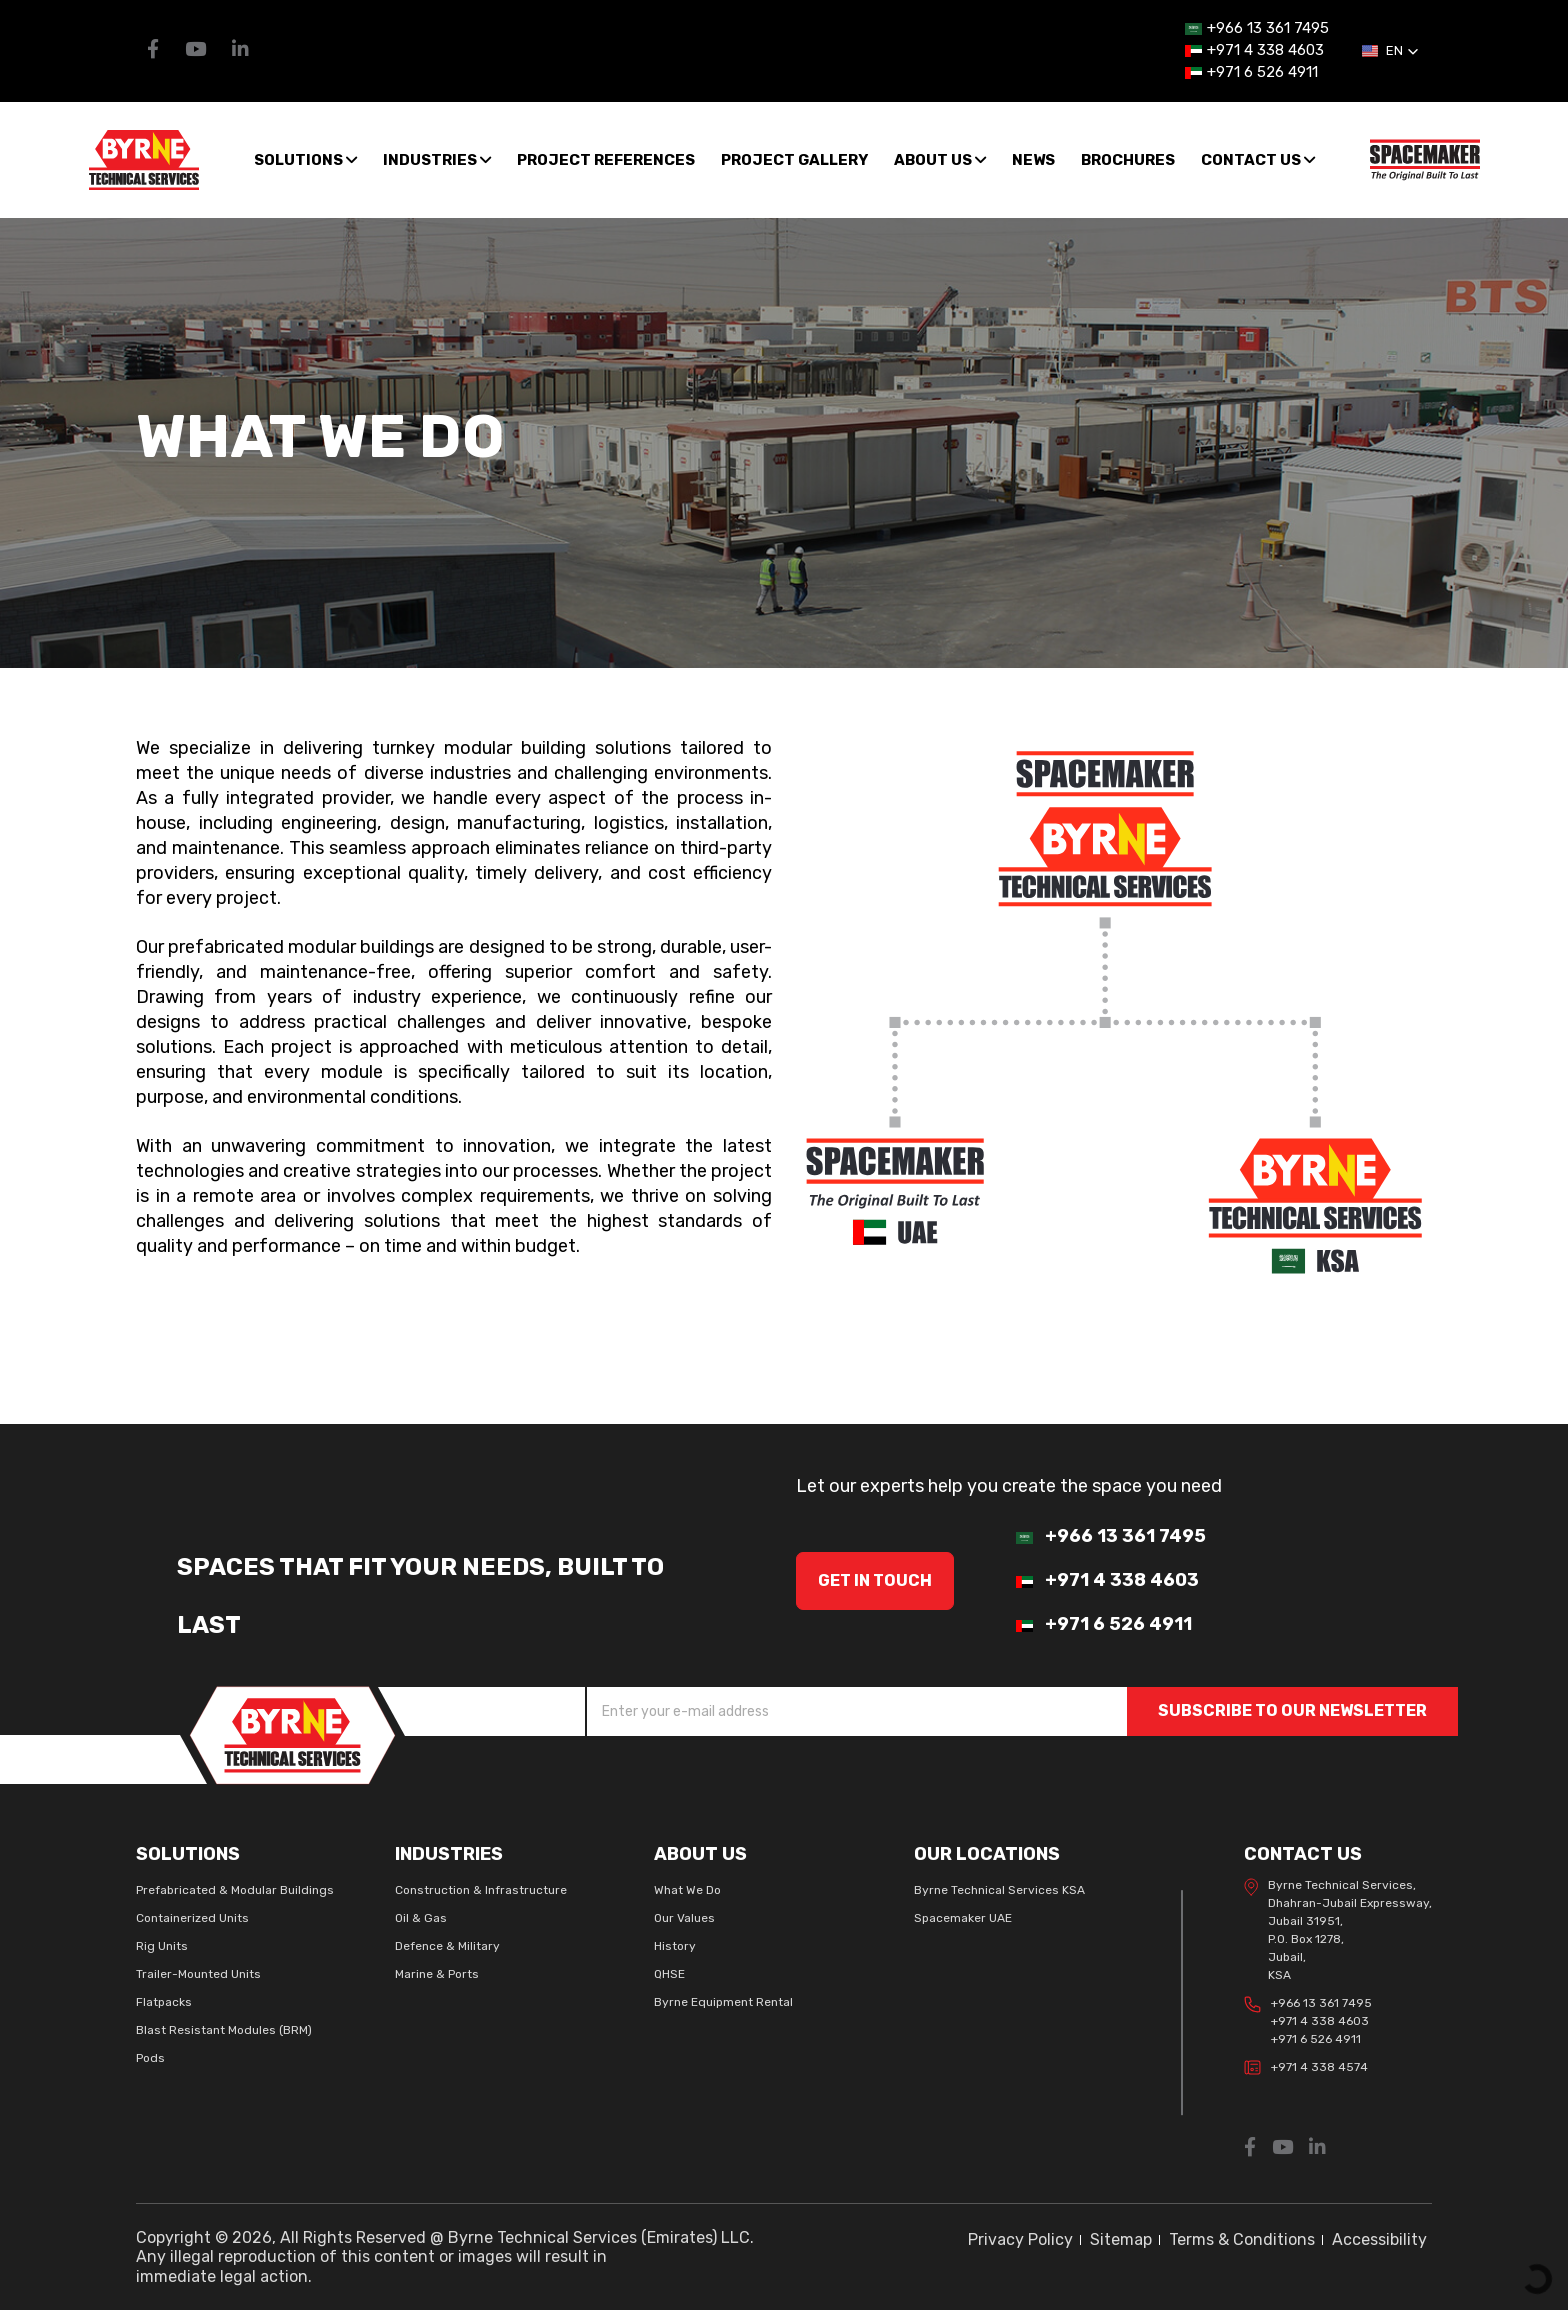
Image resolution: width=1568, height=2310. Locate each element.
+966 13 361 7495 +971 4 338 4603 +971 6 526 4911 (1308, 2021)
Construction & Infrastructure (481, 1890)
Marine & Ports (437, 1974)
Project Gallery (794, 160)
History (675, 1946)
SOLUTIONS (305, 160)
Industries (437, 160)
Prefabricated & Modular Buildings (235, 1890)
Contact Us (1258, 160)
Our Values (684, 1918)
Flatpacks (164, 2002)
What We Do (687, 1890)
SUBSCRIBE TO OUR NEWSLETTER (1292, 1710)
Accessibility (1379, 2239)
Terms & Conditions (1242, 2239)
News (1033, 160)
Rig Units (162, 1946)
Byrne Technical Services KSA (999, 1890)
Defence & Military (447, 1946)
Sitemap (1121, 2239)
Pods (150, 2058)
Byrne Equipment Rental (723, 2002)
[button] (1390, 51)
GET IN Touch (875, 1580)
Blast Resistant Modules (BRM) (224, 2030)
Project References (606, 160)
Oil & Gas (421, 1918)
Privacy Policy (1020, 2239)
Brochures (1128, 160)
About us (940, 160)
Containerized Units (192, 1918)
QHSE (669, 1974)
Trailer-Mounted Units (198, 1974)
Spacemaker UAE (963, 1918)
